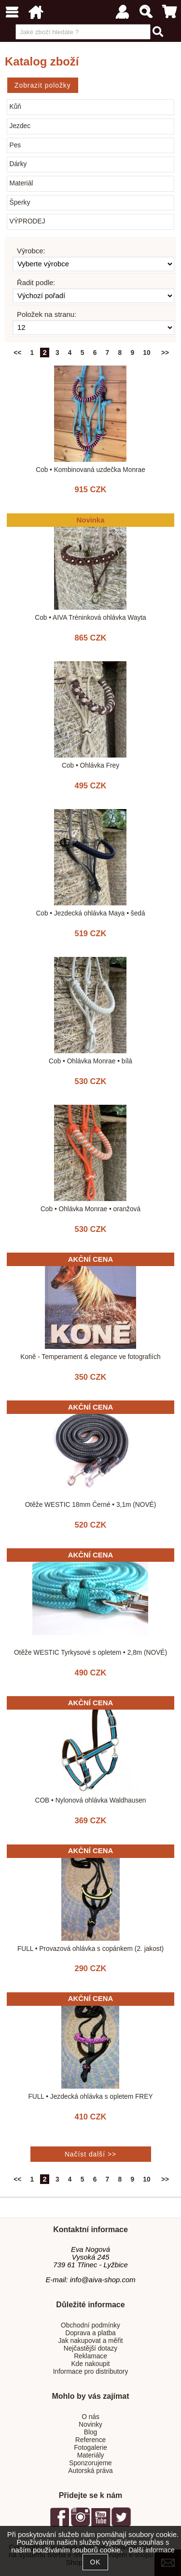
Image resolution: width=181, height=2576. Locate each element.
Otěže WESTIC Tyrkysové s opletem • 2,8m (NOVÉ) (90, 1652)
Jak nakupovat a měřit (90, 2340)
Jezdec (20, 126)
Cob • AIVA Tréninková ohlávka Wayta (90, 617)
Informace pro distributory (90, 2371)
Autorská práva (90, 2470)
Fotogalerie (90, 2447)
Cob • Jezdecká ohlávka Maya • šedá (90, 913)
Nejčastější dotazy (90, 2348)
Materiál (21, 183)
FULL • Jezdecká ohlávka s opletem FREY (90, 2096)
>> (165, 352)
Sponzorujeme (90, 2463)
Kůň (15, 106)
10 (146, 352)
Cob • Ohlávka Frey (90, 765)
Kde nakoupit (90, 2363)
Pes (15, 145)
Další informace (151, 2550)
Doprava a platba (90, 2333)
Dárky (18, 164)
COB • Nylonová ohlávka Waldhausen (90, 1800)
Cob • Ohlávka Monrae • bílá (90, 1061)
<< (17, 352)
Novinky (90, 2424)
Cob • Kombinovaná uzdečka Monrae (90, 469)
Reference (90, 2440)
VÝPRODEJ (27, 221)
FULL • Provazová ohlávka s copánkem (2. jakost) (90, 1948)
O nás (90, 2416)
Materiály (90, 2455)
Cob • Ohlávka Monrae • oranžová (90, 1209)
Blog (90, 2432)
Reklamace (90, 2356)
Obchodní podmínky (90, 2325)
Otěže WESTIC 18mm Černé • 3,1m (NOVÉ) (90, 1504)
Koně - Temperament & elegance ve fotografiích (90, 1356)
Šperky (20, 202)
